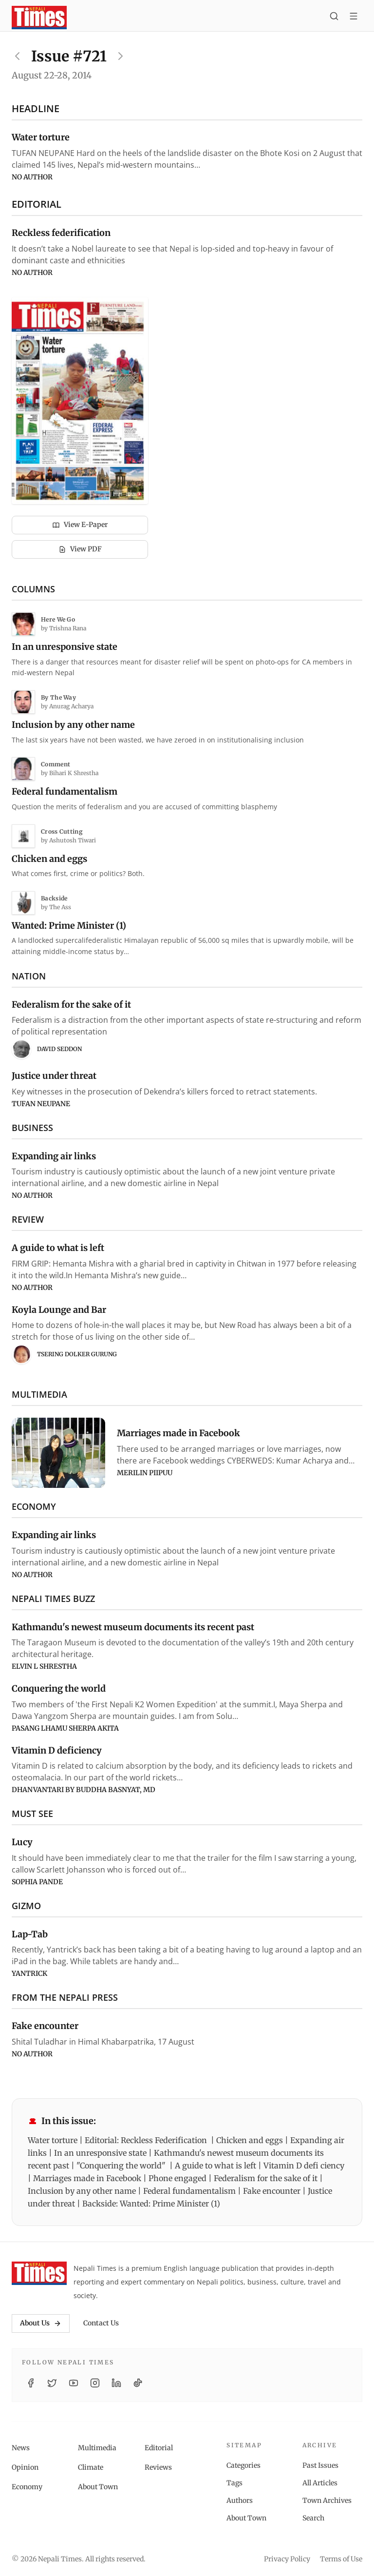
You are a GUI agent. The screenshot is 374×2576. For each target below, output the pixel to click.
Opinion (25, 2467)
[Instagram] (95, 2383)
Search (313, 2518)
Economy (27, 2486)
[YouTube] (73, 2383)
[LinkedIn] (116, 2383)
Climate (90, 2467)
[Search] (334, 17)
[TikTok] (138, 2383)
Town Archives (327, 2500)
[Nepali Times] (39, 2273)
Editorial (159, 2447)
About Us (40, 2323)
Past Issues (320, 2465)
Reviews (158, 2467)
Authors (239, 2500)
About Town (98, 2486)
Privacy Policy (287, 2559)
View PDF (80, 549)
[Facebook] (30, 2383)
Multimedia (97, 2447)
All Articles (319, 2482)
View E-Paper (80, 524)
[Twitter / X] (52, 2383)
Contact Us (101, 2323)
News (21, 2447)
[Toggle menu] (353, 17)
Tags (234, 2482)
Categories (243, 2465)
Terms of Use (341, 2559)
